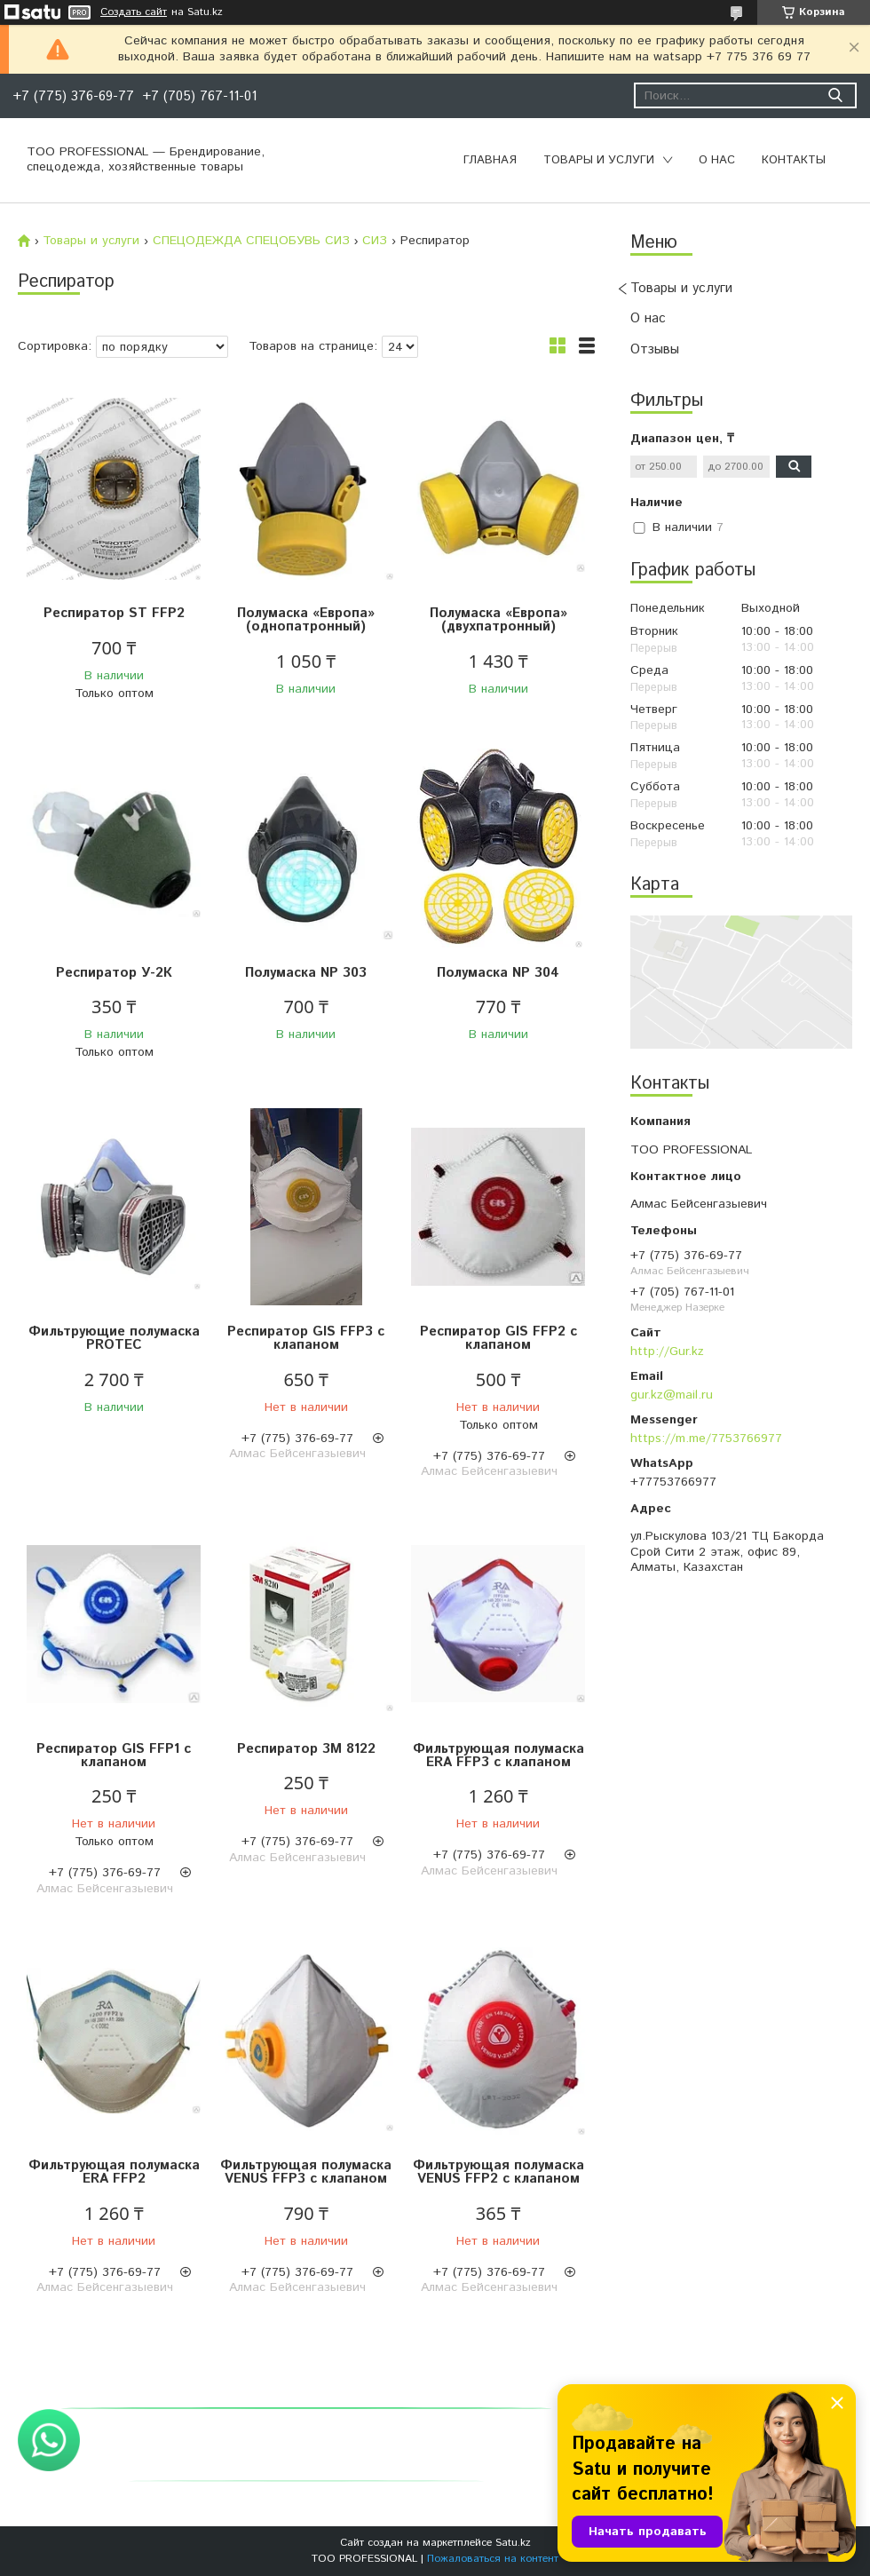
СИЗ (374, 240)
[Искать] (835, 95)
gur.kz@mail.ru (671, 1395)
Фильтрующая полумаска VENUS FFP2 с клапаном (498, 2172)
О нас (717, 160)
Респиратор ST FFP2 (114, 613)
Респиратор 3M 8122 (306, 1749)
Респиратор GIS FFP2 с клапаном (498, 1338)
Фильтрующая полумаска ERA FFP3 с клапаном (498, 1755)
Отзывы (654, 349)
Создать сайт (133, 12)
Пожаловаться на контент (492, 2558)
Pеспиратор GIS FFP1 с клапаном (113, 1755)
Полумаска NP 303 (306, 972)
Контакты (794, 160)
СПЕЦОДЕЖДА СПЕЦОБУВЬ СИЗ (251, 240)
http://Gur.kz (667, 1351)
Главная (490, 160)
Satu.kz (513, 2542)
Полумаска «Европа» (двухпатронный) (498, 619)
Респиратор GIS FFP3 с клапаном (305, 1338)
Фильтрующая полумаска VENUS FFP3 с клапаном (306, 2172)
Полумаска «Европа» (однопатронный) (306, 619)
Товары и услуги (598, 160)
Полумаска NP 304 (498, 972)
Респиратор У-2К (114, 972)
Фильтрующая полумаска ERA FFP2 (114, 2172)
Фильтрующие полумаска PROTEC (114, 1338)
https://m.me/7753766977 (706, 1438)
